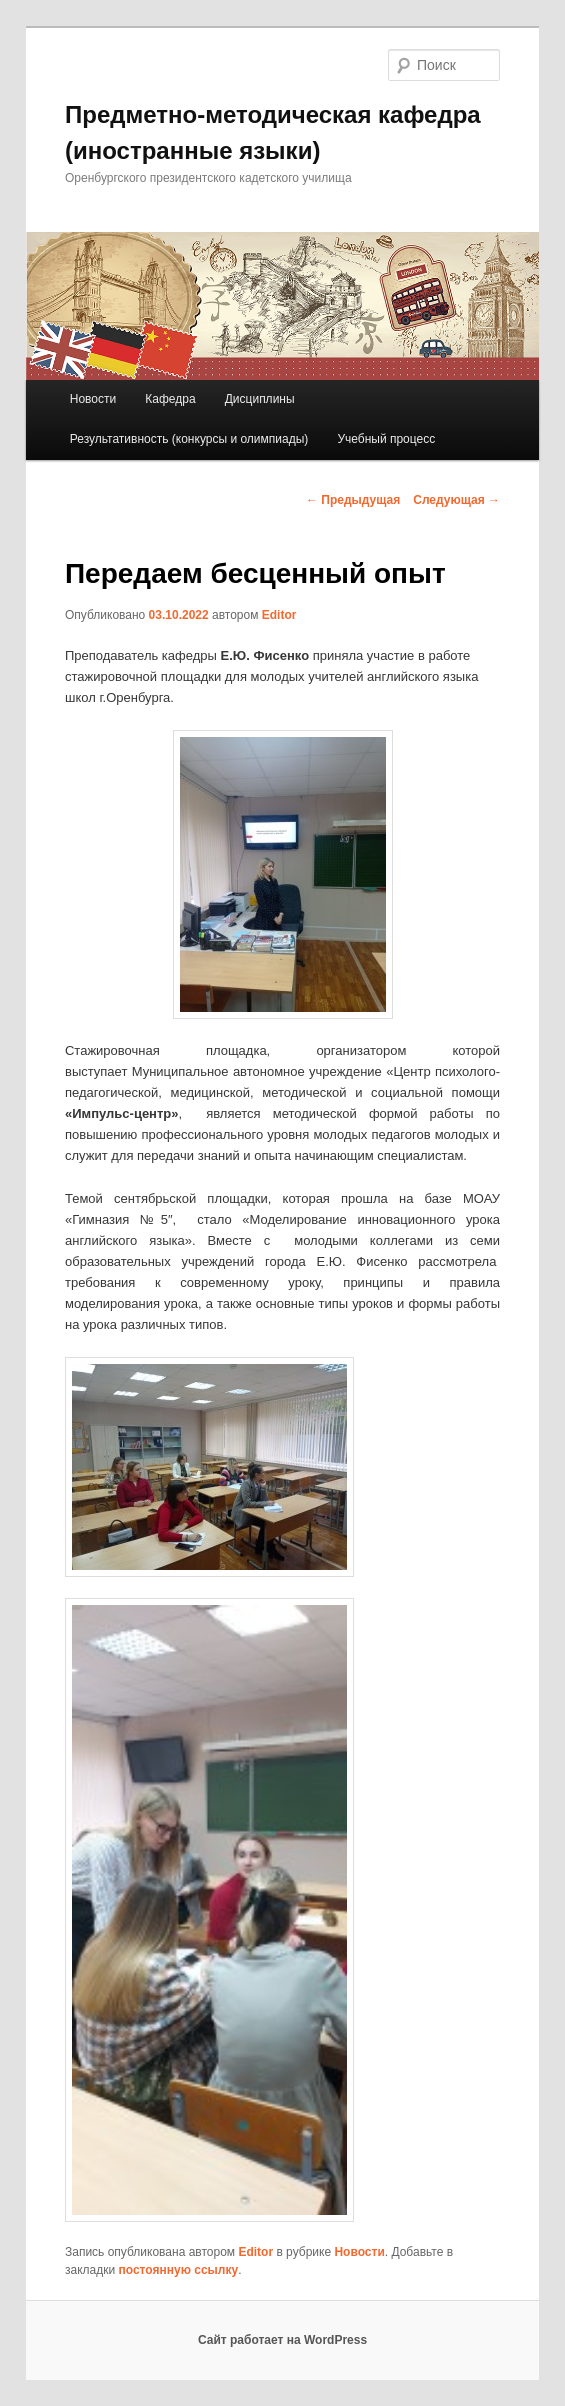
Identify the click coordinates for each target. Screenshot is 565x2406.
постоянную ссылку (179, 2270)
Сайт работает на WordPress (282, 2340)
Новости (93, 399)
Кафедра (170, 399)
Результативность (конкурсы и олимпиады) (189, 439)
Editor (279, 615)
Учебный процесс (386, 439)
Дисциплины (260, 399)
